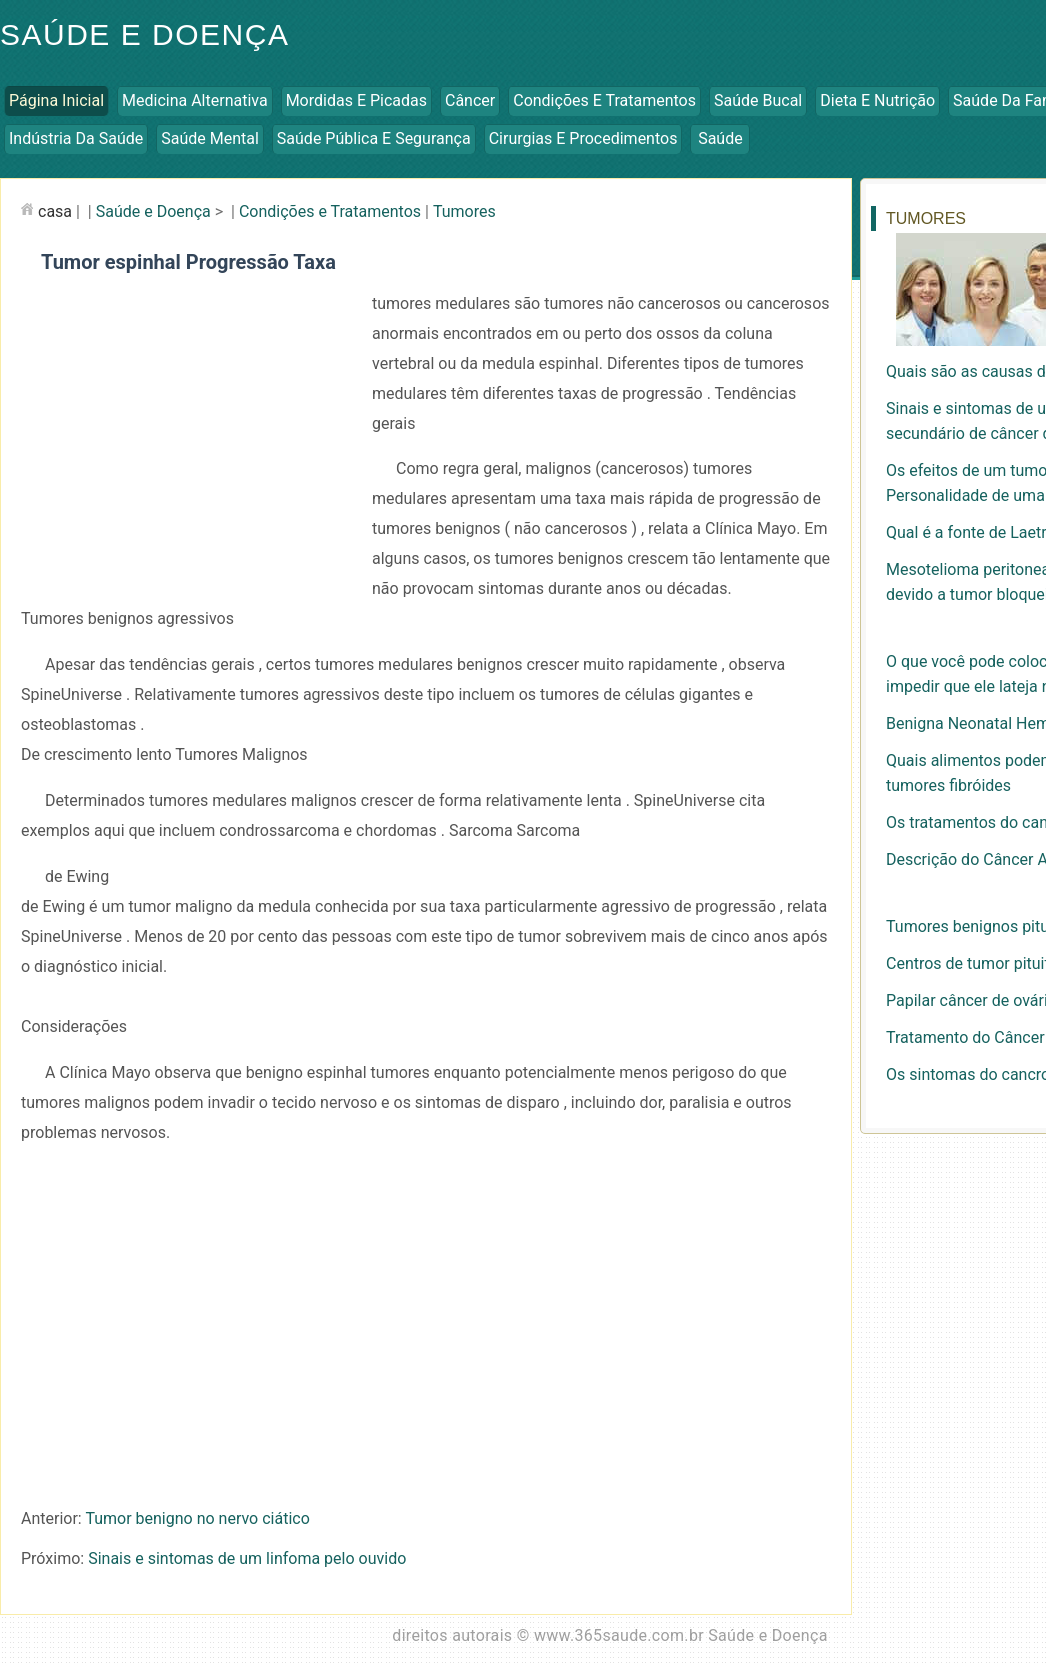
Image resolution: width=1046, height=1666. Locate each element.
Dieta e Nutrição (877, 100)
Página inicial (56, 100)
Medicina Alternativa (195, 100)
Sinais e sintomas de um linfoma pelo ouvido (247, 1558)
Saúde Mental (210, 138)
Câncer (470, 100)
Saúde (720, 138)
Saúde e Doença (153, 211)
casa (55, 211)
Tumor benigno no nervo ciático (197, 1518)
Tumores (464, 211)
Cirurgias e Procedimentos (583, 138)
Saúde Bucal (758, 100)
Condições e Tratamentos (604, 100)
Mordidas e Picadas (356, 100)
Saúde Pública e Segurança (374, 138)
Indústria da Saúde (76, 138)
